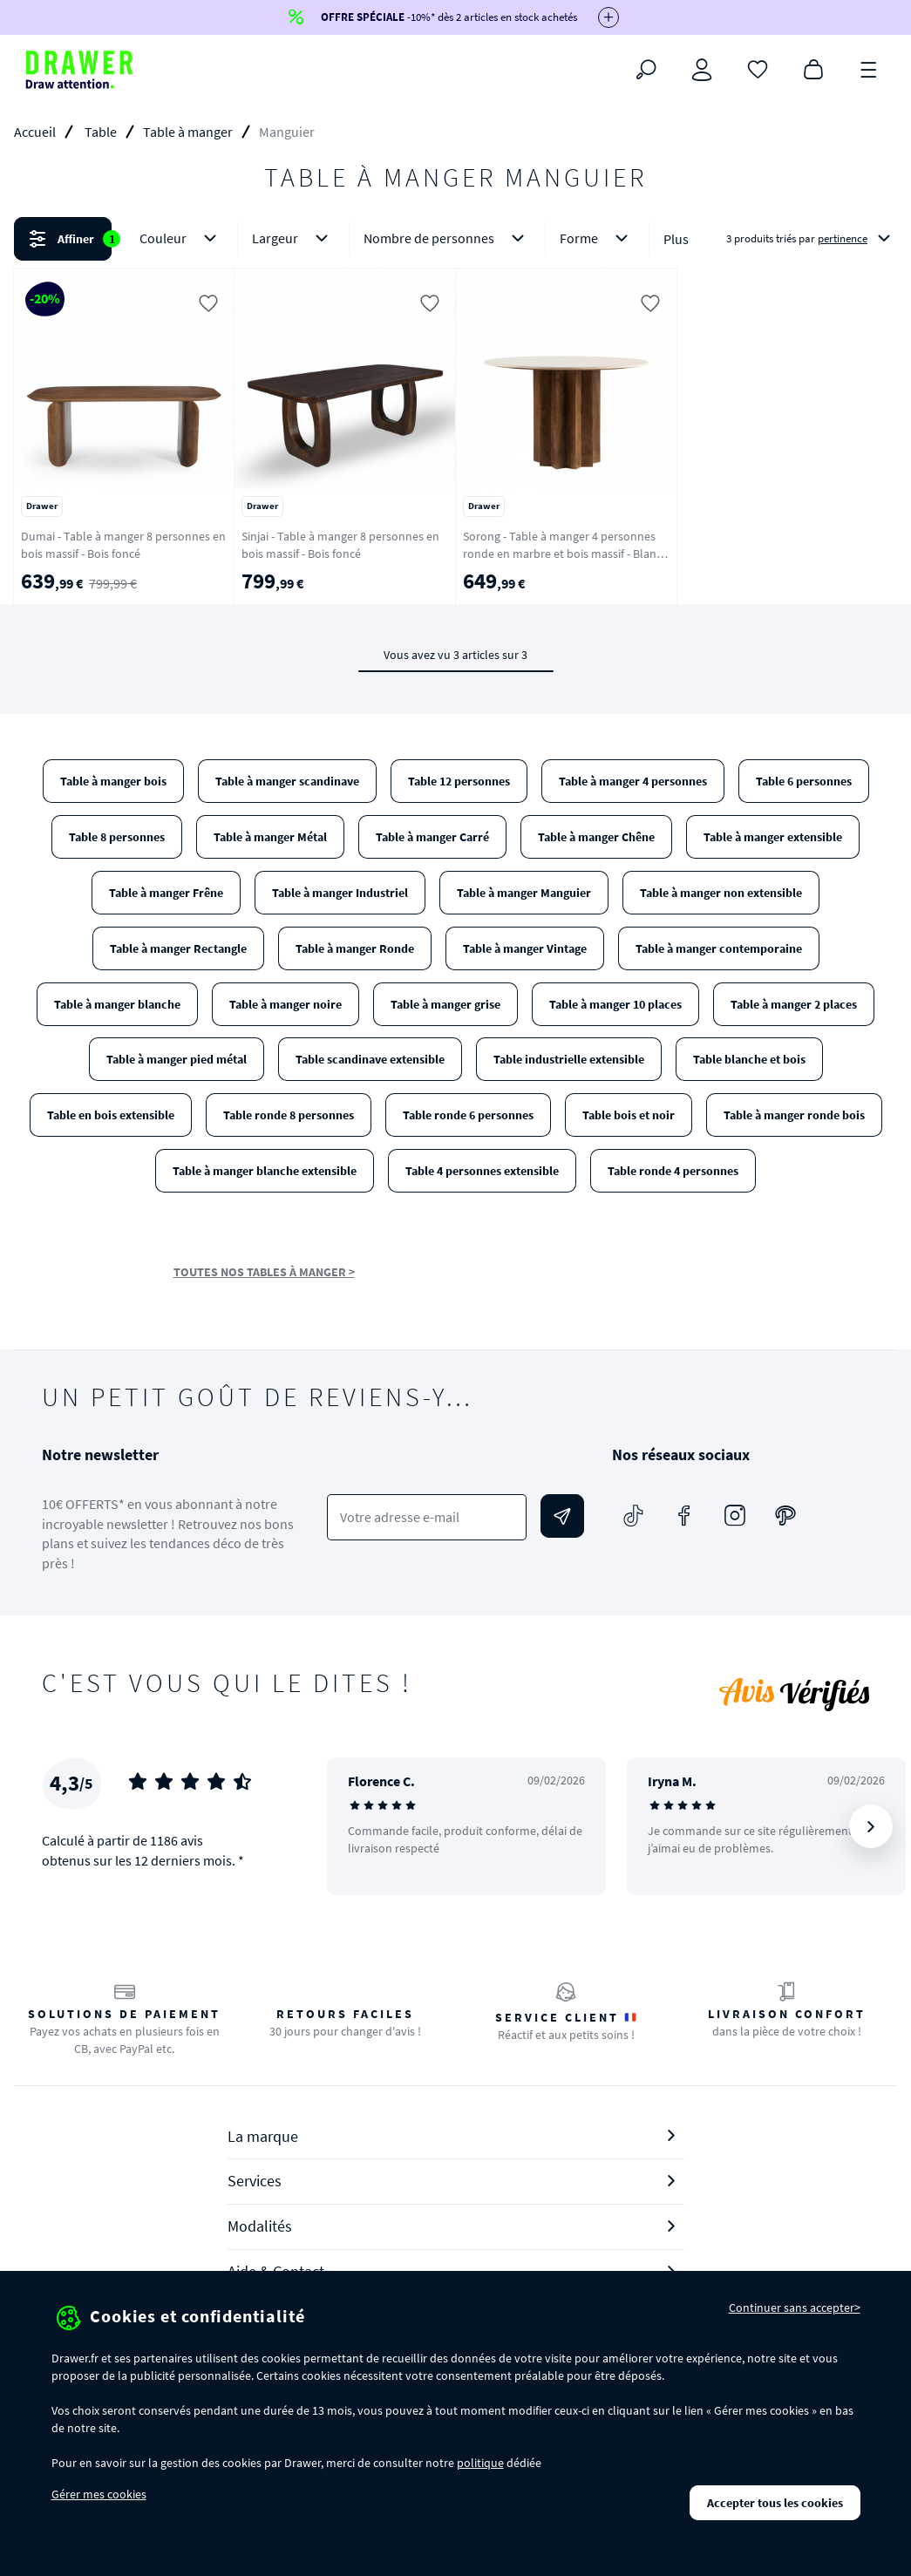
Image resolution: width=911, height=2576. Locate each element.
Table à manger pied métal (176, 1059)
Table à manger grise (445, 1004)
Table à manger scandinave (287, 781)
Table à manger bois (113, 781)
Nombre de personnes (447, 238)
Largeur (293, 238)
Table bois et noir (628, 1115)
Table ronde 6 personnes (468, 1115)
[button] (455, 239)
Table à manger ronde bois (794, 1115)
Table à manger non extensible (721, 893)
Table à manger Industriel (340, 893)
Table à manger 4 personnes (633, 781)
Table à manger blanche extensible (265, 1171)
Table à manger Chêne (596, 837)
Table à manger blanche (117, 1004)
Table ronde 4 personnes (673, 1171)
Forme (597, 238)
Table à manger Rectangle (178, 948)
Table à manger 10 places (615, 1004)
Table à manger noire (285, 1004)
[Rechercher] (646, 70)
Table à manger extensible (773, 837)
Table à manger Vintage (525, 948)
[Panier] (813, 68)
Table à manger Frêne (166, 893)
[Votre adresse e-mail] (427, 1517)
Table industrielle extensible (568, 1059)
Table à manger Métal (270, 837)
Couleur (181, 238)
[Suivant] (871, 1826)
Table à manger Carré (432, 837)
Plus (676, 239)
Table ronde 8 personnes (288, 1115)
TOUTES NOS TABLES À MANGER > (264, 1272)
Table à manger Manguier (524, 893)
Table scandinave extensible (370, 1059)
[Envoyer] (562, 1516)
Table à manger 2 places (794, 1004)
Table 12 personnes (459, 781)
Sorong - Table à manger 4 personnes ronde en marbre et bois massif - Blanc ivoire (562, 553)
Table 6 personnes (804, 781)
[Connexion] (702, 70)
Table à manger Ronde (355, 948)
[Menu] (869, 68)
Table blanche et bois (749, 1059)
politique (480, 2463)
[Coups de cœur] (757, 68)
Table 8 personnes (117, 837)
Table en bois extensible (110, 1115)
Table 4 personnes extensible (482, 1171)
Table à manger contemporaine (719, 948)
